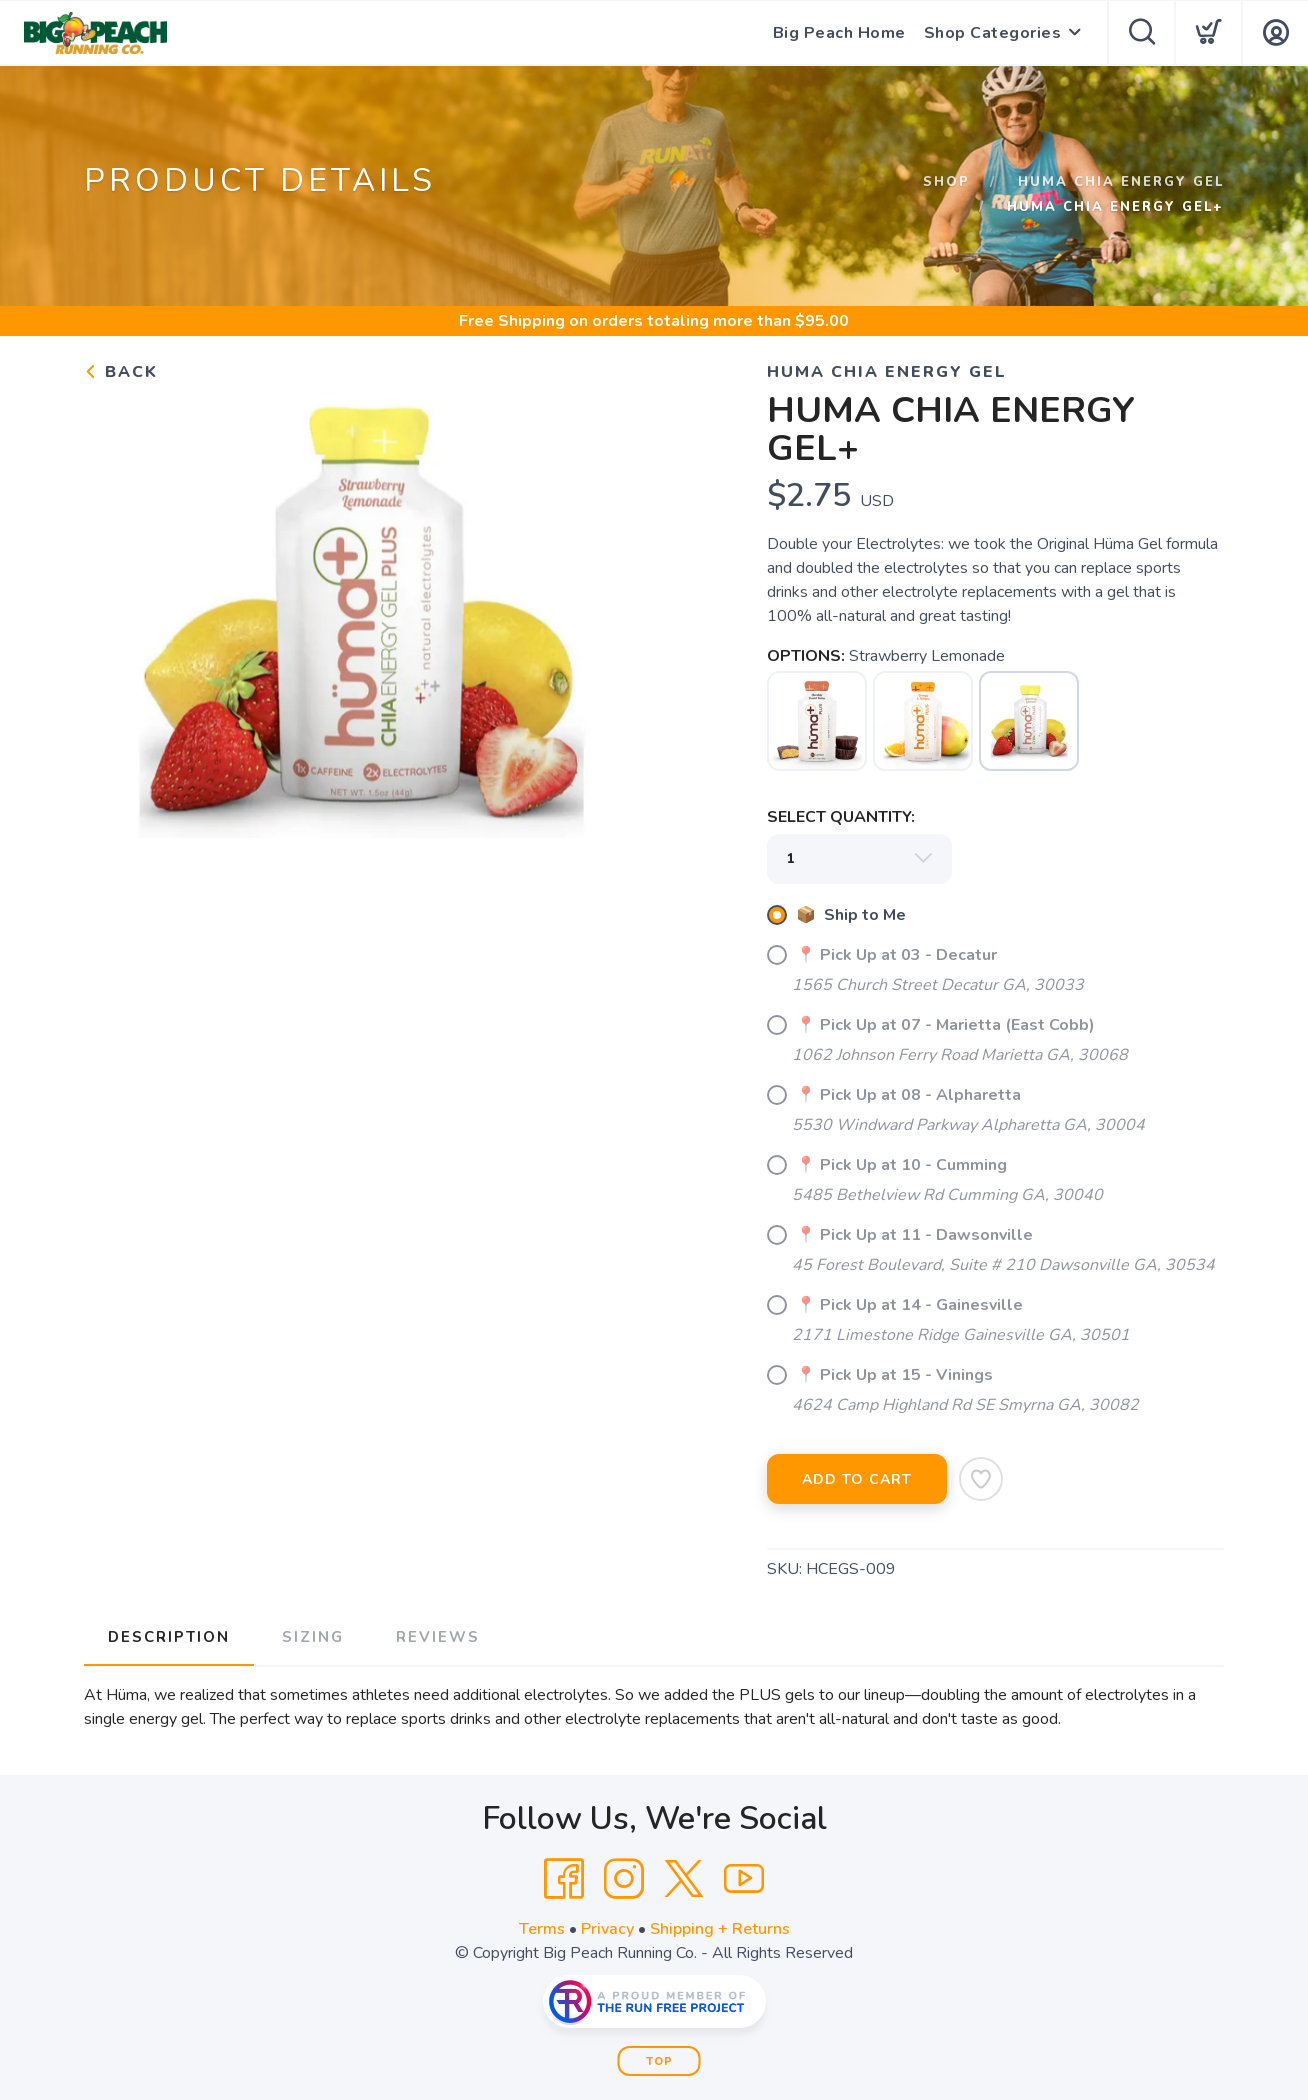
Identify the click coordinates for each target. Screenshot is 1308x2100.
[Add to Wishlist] (981, 1479)
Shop (946, 182)
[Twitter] (684, 1879)
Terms (542, 1929)
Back (121, 372)
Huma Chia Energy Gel (1121, 182)
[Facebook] (564, 1879)
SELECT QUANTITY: (841, 817)
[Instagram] (624, 1879)
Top (659, 2061)
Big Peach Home (839, 33)
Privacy (607, 1929)
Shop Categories (993, 33)
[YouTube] (744, 1879)
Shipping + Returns (720, 1929)
